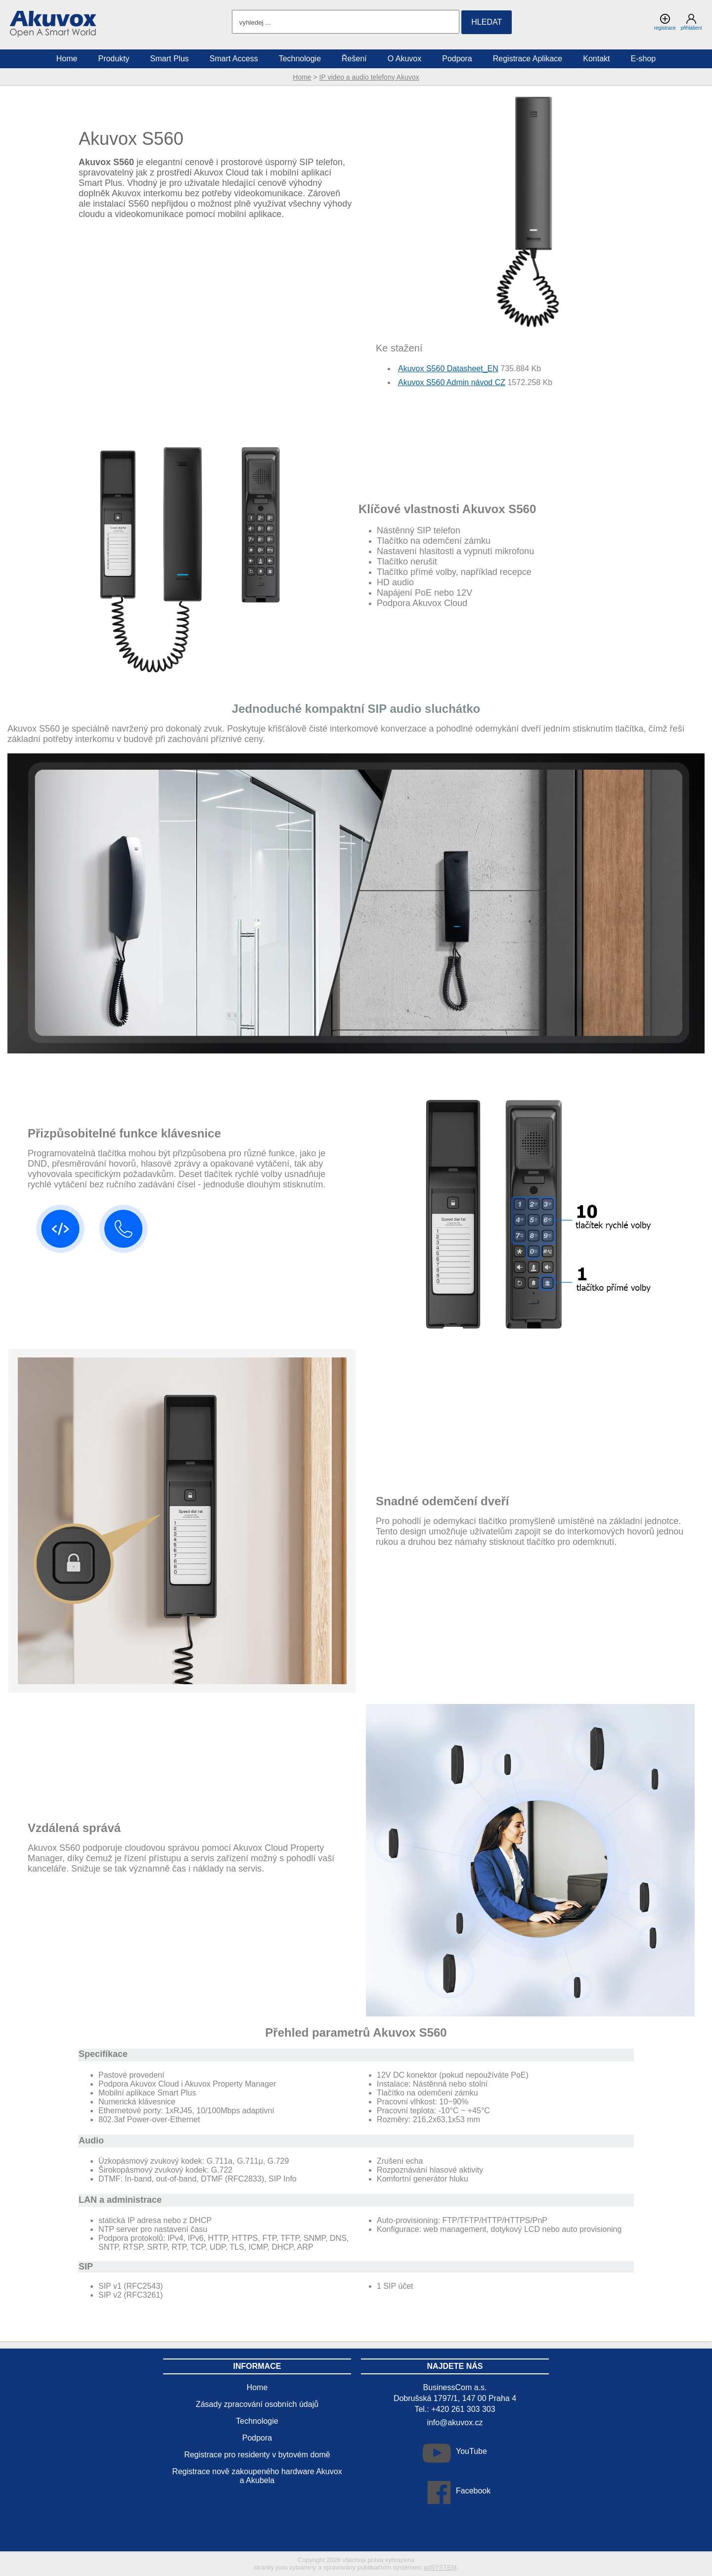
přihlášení (691, 22)
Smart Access (234, 58)
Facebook (473, 2491)
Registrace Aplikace (528, 58)
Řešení (354, 58)
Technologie (300, 58)
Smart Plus (169, 58)
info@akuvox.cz (455, 2422)
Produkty (113, 58)
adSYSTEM (440, 2567)
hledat (486, 22)
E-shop (643, 58)
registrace (665, 22)
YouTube (471, 2451)
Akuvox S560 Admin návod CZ (451, 382)
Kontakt (596, 58)
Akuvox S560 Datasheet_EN (448, 368)
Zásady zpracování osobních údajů (257, 2404)
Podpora (457, 58)
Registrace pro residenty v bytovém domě (257, 2454)
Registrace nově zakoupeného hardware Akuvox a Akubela (257, 2476)
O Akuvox (404, 58)
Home (302, 77)
